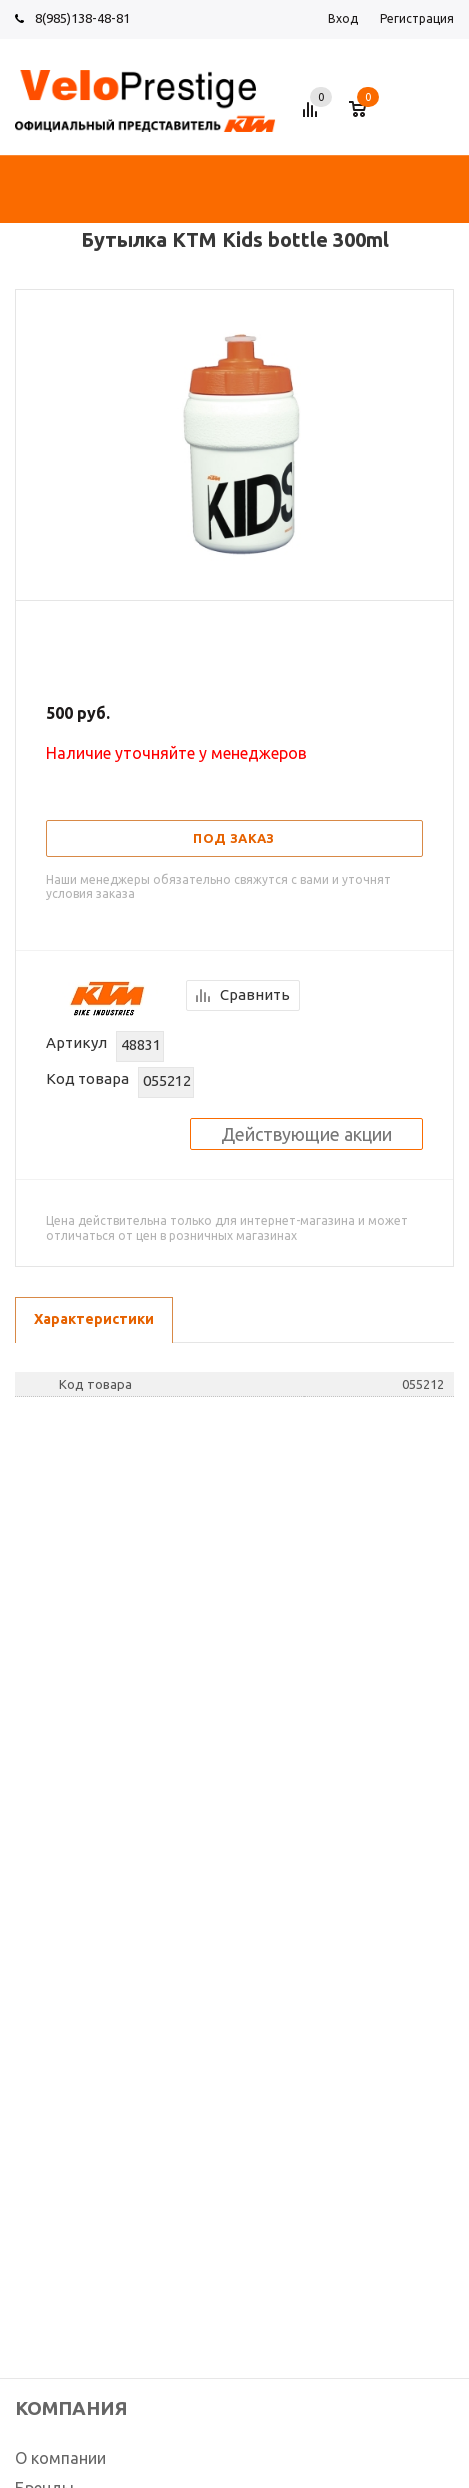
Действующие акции (306, 1134)
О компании (60, 2458)
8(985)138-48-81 (82, 18)
